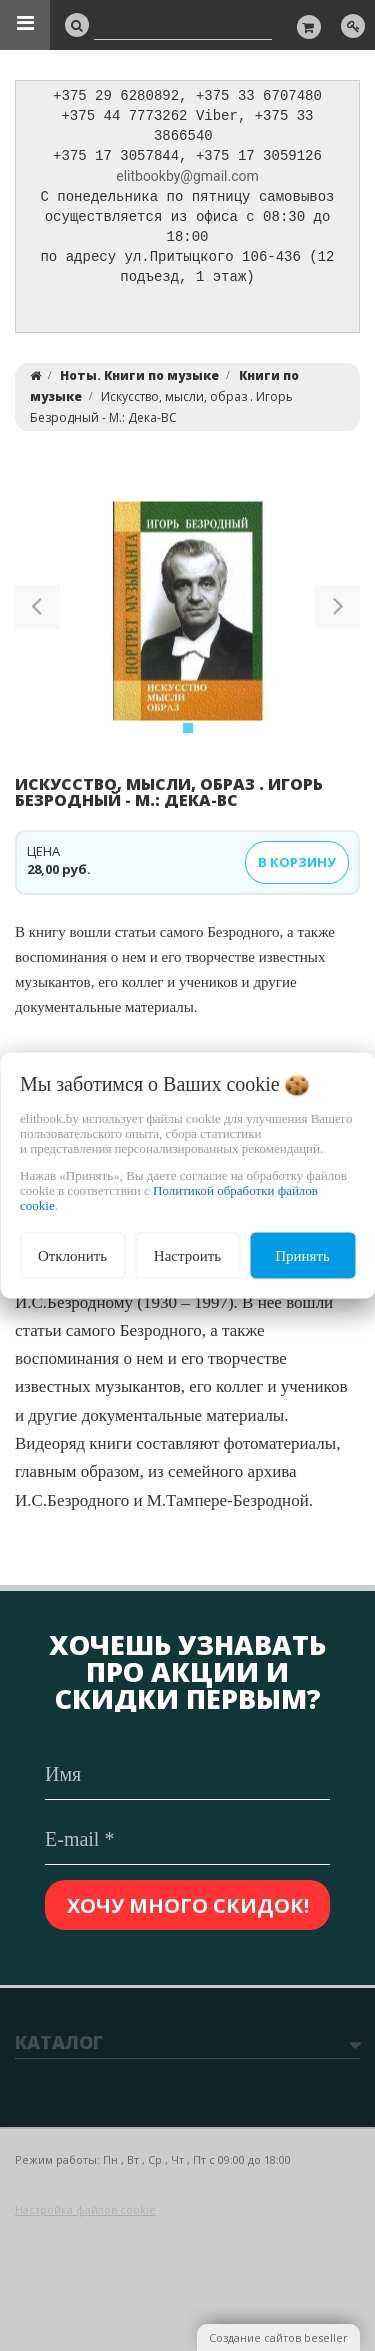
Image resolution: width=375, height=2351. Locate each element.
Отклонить (72, 1255)
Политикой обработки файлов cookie (169, 1197)
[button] (37, 620)
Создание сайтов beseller (278, 2337)
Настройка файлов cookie (85, 2209)
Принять (302, 1255)
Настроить (187, 1255)
